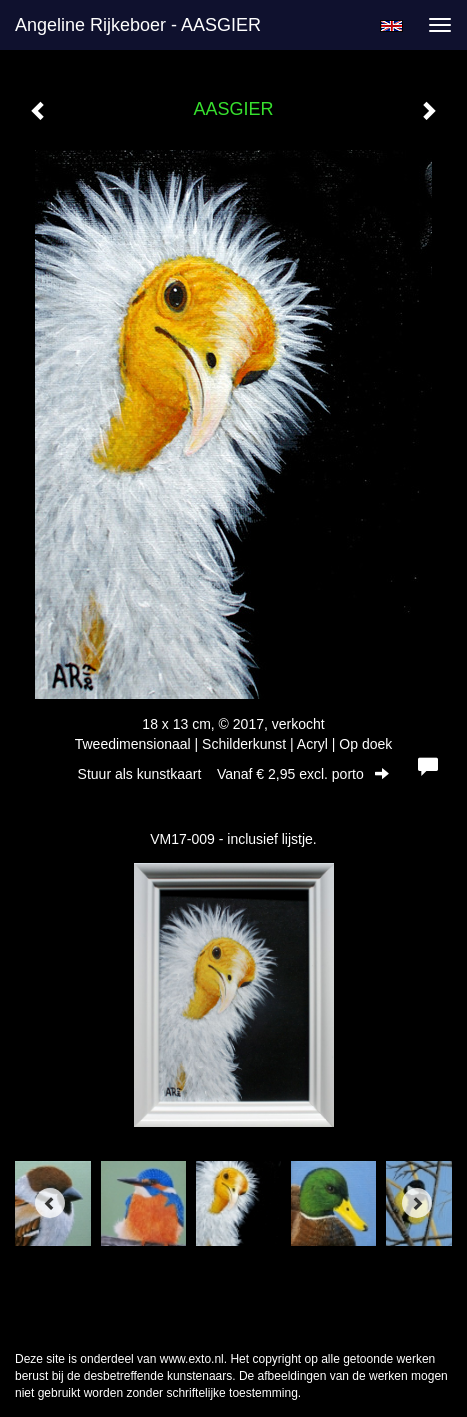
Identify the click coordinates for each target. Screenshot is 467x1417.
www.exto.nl (192, 1359)
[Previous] (50, 1203)
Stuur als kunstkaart (234, 774)
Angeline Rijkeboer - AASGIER (138, 25)
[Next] (417, 1203)
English (391, 26)
